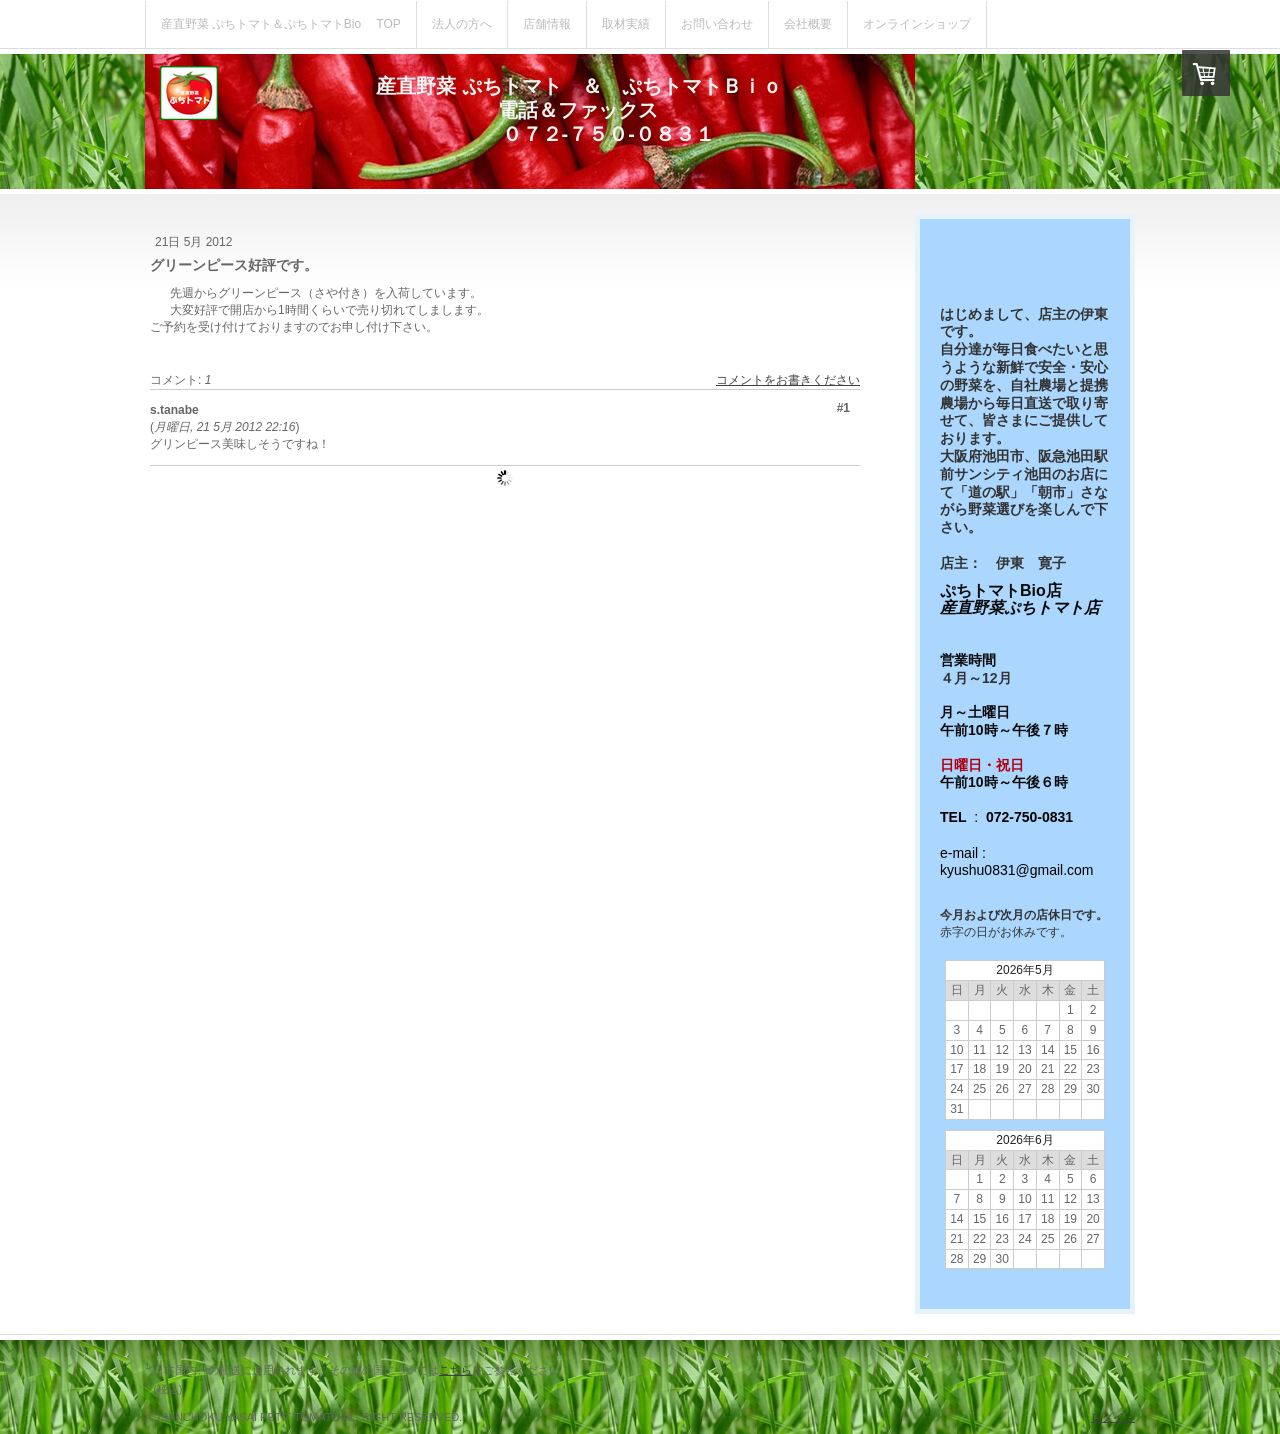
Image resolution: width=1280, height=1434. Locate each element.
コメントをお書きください (788, 380)
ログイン (1113, 1417)
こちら (455, 1370)
